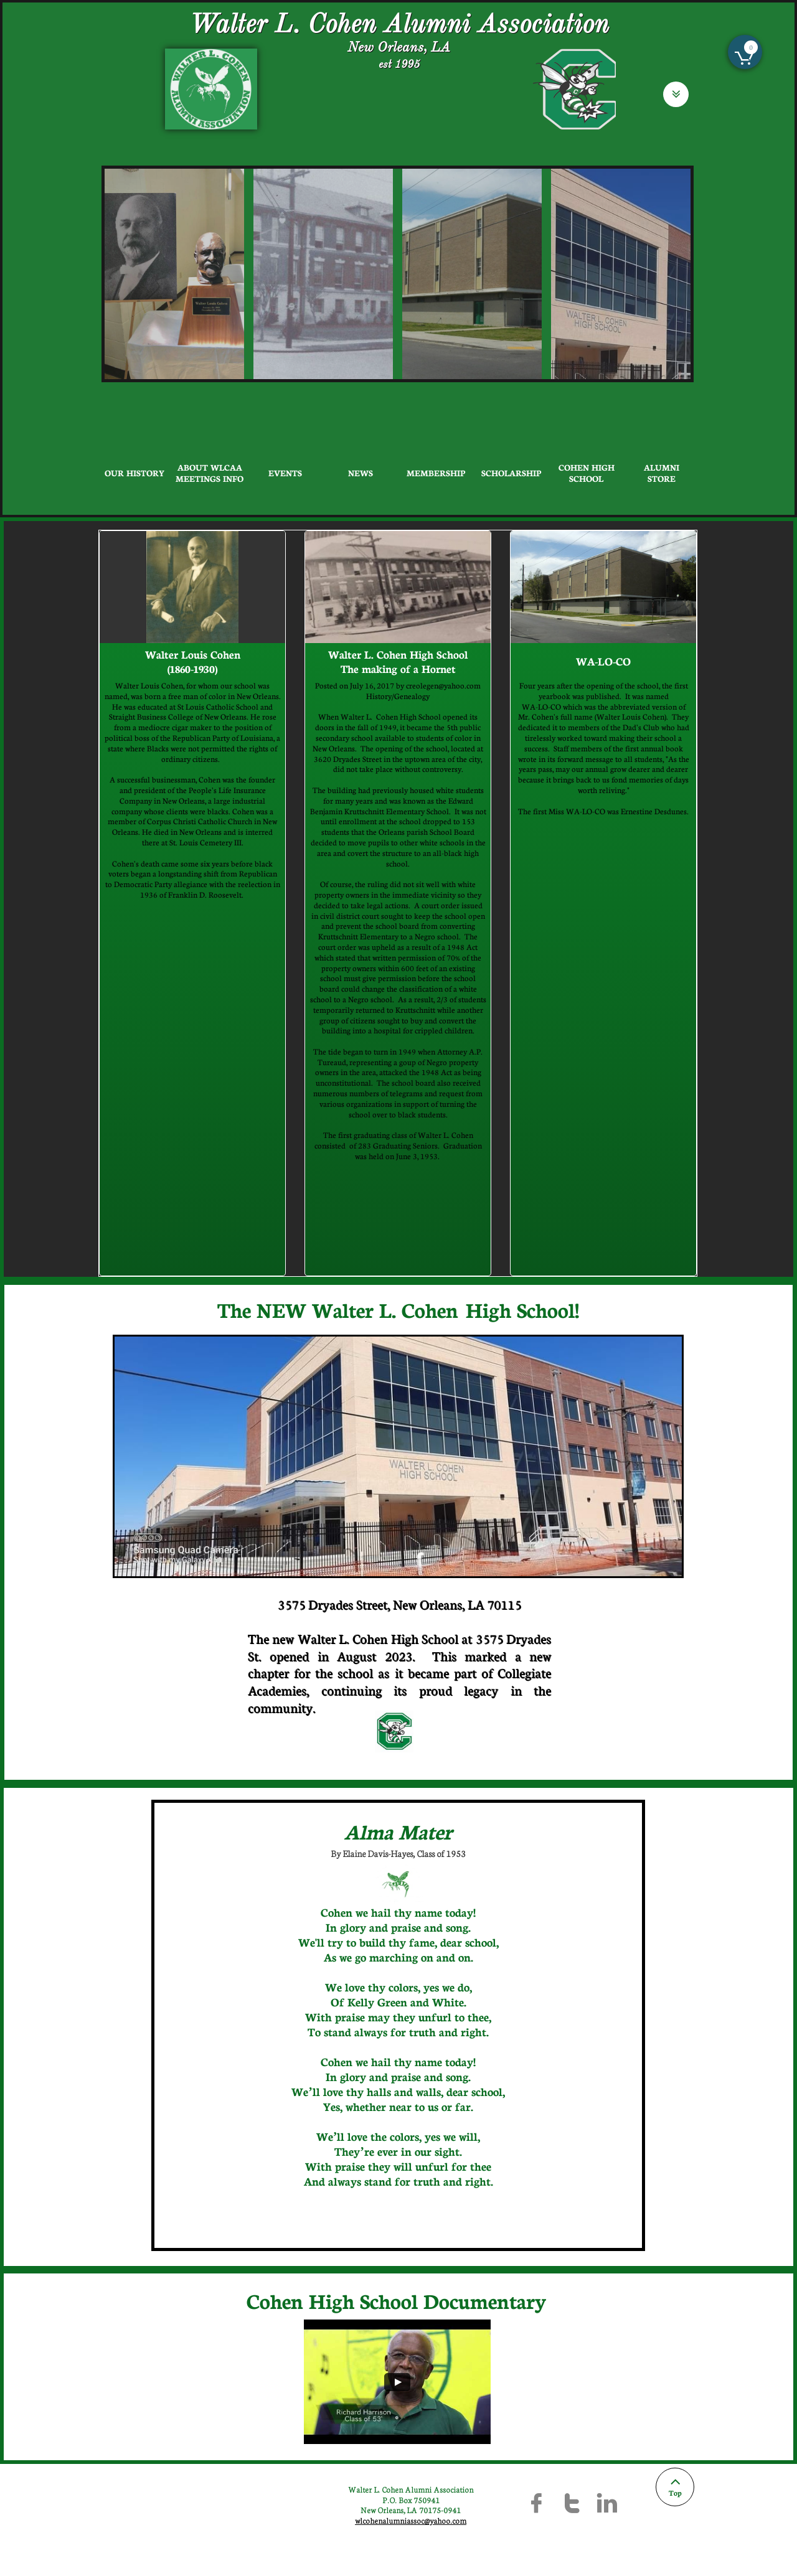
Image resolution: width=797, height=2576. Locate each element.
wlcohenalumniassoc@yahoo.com (410, 2520)
